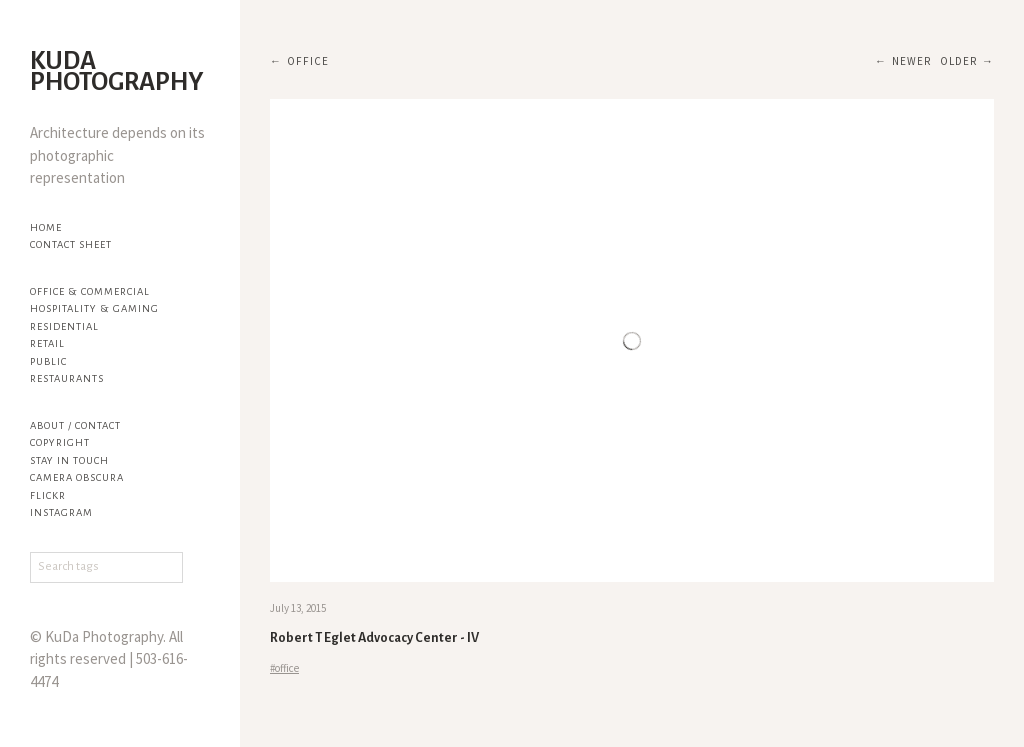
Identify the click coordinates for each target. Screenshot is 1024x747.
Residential (64, 326)
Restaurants (67, 378)
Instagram (61, 512)
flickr (48, 495)
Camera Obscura (77, 477)
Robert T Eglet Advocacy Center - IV (374, 638)
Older (958, 61)
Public (48, 361)
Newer (911, 61)
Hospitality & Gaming (94, 308)
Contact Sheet (71, 244)
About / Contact (75, 425)
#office (284, 668)
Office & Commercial (90, 291)
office (308, 61)
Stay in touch (69, 460)
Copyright (60, 442)
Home (46, 227)
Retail (47, 343)
